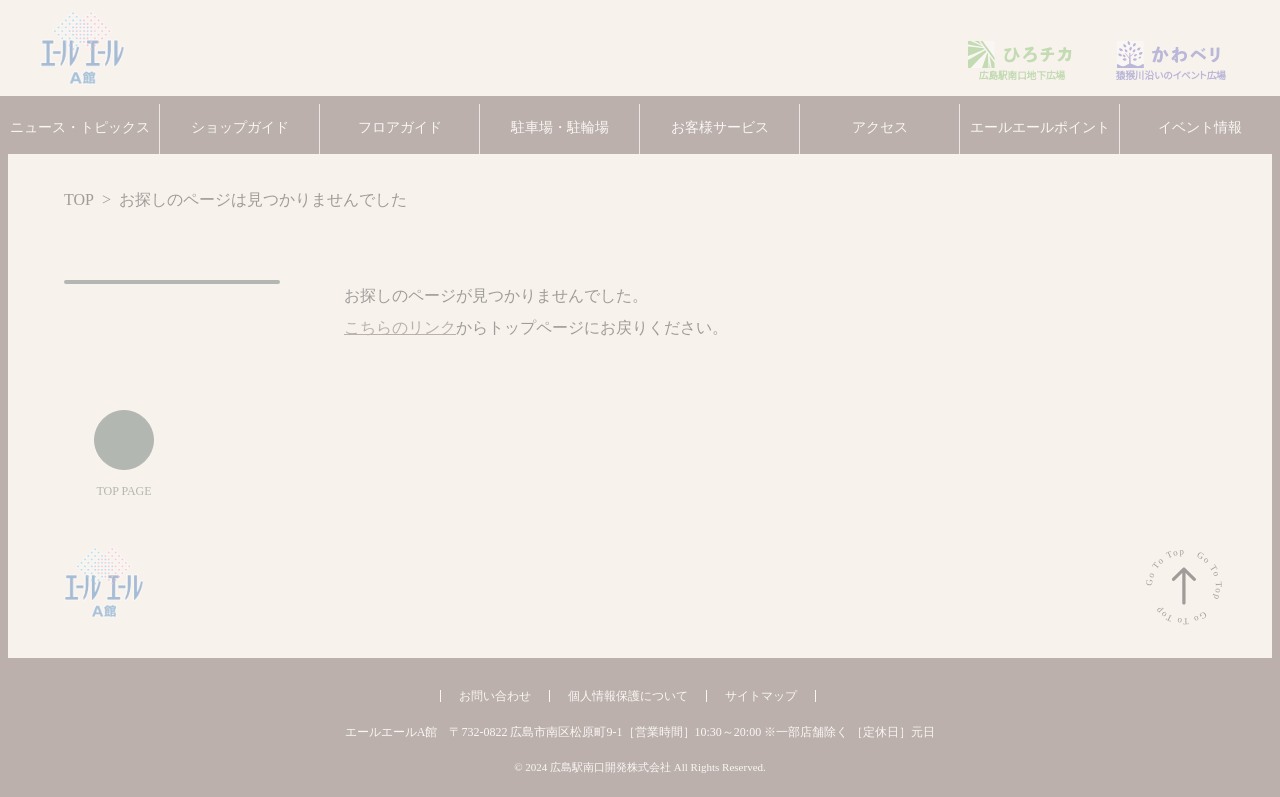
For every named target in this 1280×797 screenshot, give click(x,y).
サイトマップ (759, 695)
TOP (80, 200)
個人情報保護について (632, 695)
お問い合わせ (501, 695)
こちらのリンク (393, 328)
